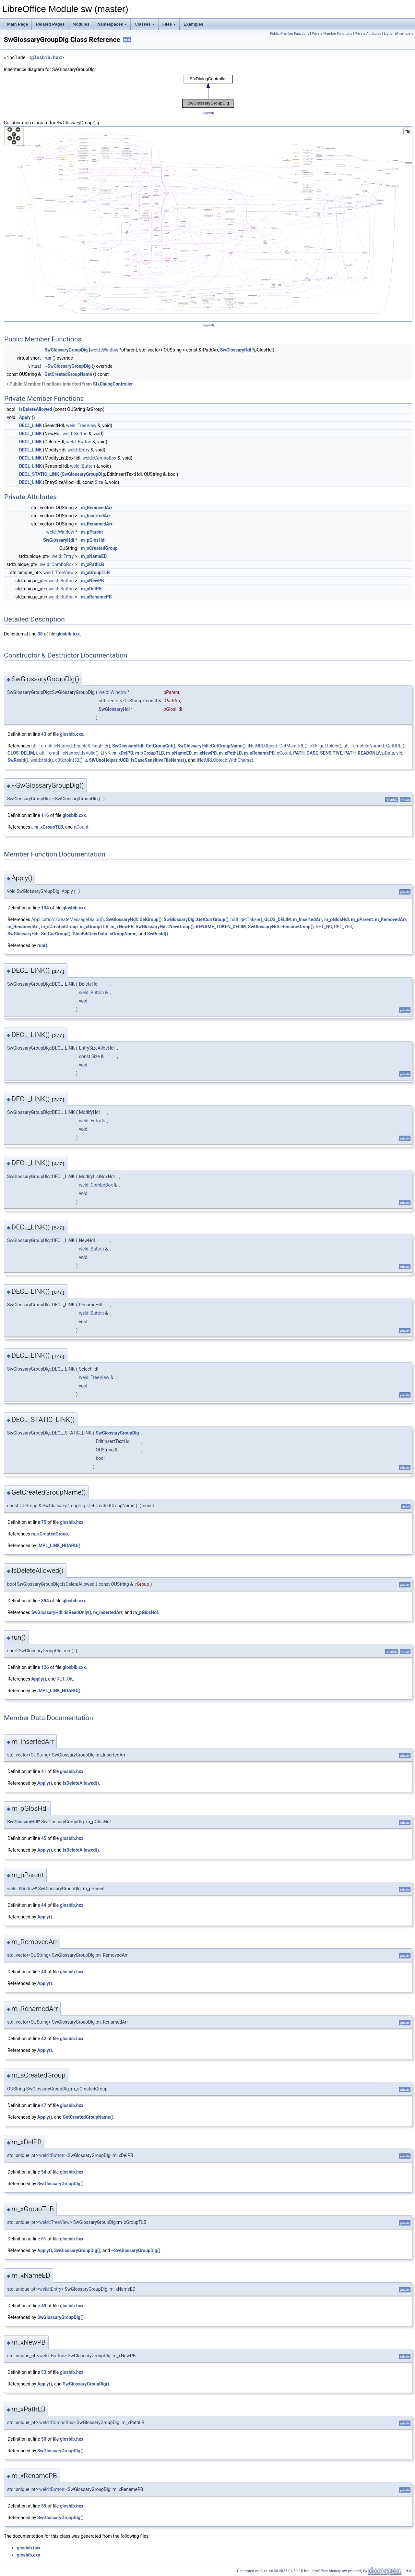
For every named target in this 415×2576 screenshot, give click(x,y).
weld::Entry (78, 449)
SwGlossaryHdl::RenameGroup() (281, 926)
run (47, 358)
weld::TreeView (81, 425)
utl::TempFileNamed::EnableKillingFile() (70, 745)
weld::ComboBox (99, 458)
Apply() (38, 1679)
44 (43, 1905)
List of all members (398, 33)
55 (43, 2505)
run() (42, 945)
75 (43, 1522)
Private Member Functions (332, 33)
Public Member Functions (289, 33)
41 (43, 1771)
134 (45, 907)
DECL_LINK (30, 425)
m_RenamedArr (97, 523)
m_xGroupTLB (95, 572)
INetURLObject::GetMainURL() (278, 745)
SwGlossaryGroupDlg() (60, 2183)
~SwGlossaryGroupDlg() (135, 2250)
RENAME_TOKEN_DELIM (221, 926)
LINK (105, 753)
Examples (193, 24)
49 (43, 2305)
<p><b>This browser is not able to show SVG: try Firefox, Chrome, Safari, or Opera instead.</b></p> (208, 91)
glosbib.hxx (46, 58)
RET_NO (324, 926)
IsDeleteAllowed (35, 409)
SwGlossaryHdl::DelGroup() (134, 919)
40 (43, 1971)
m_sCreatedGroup (99, 548)
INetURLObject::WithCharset (225, 760)
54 (43, 2172)
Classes (144, 24)
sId (399, 753)
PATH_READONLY (362, 753)
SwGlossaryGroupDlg (66, 349)
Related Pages (50, 24)
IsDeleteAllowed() (81, 1783)
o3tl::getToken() (325, 745)
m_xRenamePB (96, 596)
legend (208, 113)
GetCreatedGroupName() (88, 2117)
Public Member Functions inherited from (69, 384)
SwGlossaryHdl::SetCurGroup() (39, 933)
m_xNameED (94, 556)
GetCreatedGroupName (68, 374)
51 (43, 2238)
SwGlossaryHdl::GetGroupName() (211, 745)
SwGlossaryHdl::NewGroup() (165, 926)
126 (45, 1667)
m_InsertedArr (95, 515)
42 (43, 2038)
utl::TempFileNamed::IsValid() (69, 753)
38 (40, 633)
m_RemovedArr (97, 507)
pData (388, 753)
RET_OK (65, 1679)
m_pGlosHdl (93, 540)
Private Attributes (368, 33)
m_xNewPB (92, 580)
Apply (25, 417)
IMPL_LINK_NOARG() (58, 1545)
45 (43, 1838)
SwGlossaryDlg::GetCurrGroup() (196, 919)
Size (99, 482)
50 (43, 2439)
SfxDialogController (113, 384)
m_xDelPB (91, 588)
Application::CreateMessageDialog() (67, 919)
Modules (80, 24)
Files (169, 24)
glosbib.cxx (71, 734)
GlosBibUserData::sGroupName (104, 933)
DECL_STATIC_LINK (39, 474)
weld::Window (104, 349)
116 (45, 815)
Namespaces (112, 24)
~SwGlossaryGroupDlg (67, 366)
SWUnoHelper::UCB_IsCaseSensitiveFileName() (137, 760)
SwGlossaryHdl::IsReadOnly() (61, 1612)
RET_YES (343, 926)
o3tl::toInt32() (69, 760)
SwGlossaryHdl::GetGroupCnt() (143, 745)
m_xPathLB (92, 564)
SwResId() (17, 760)
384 (45, 1600)
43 (43, 734)
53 (43, 2372)
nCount (284, 753)
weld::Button (75, 433)
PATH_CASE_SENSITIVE (317, 753)
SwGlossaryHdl (235, 349)
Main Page (17, 24)
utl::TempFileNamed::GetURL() (373, 745)
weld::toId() (41, 760)
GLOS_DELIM (20, 753)
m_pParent (92, 532)
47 (43, 2105)
